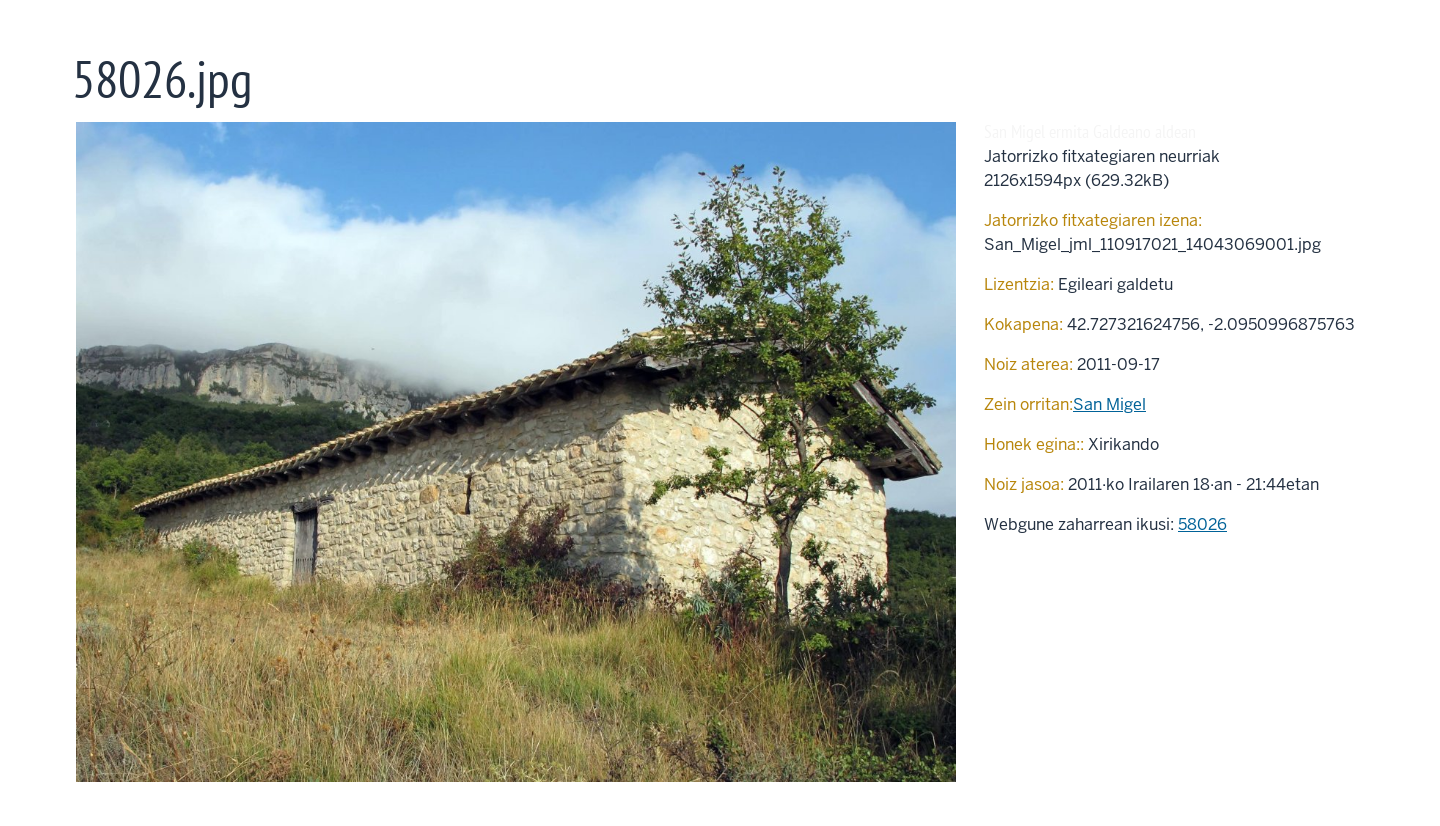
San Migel (1109, 404)
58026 (1202, 524)
